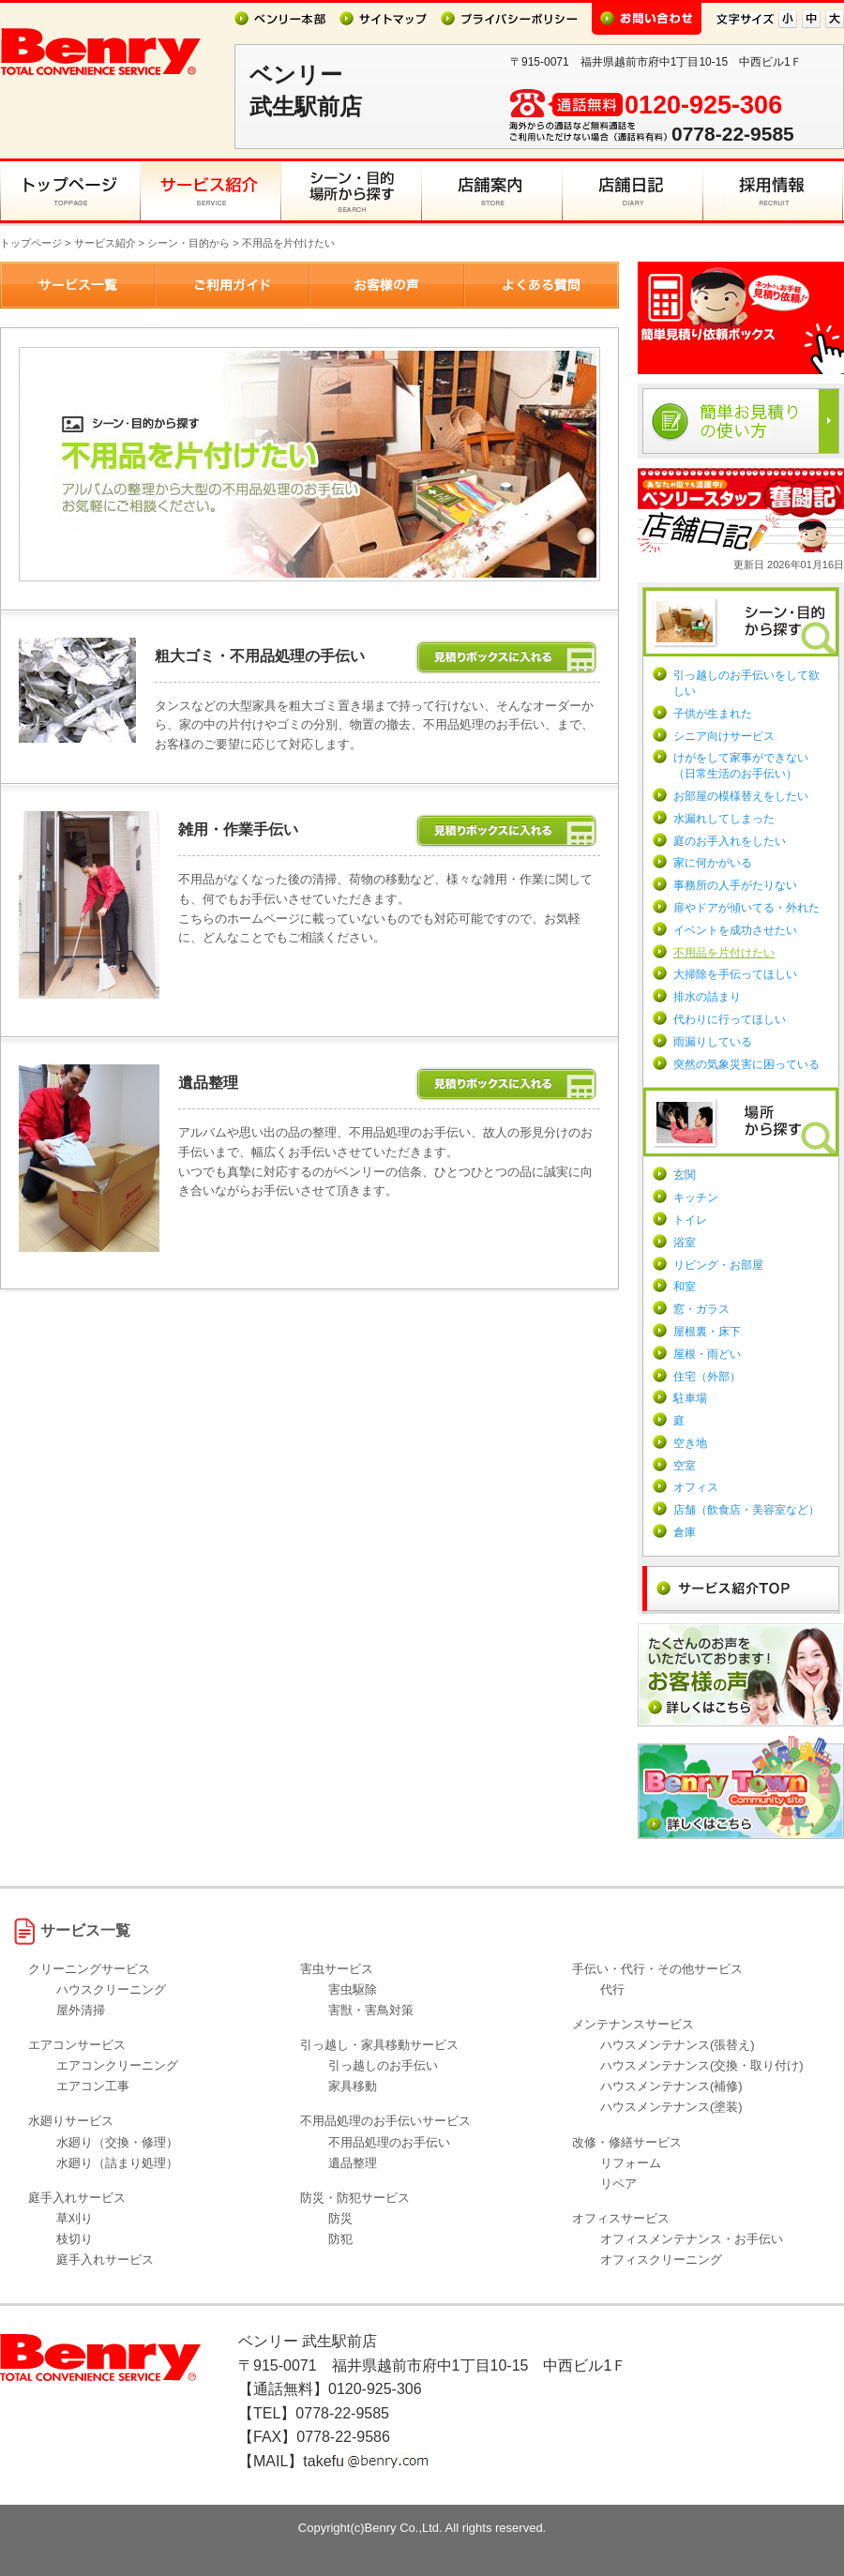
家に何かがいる (712, 862)
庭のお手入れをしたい (729, 841)
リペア (618, 2184)
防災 (340, 2218)
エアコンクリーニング (117, 2065)
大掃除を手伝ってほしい (735, 974)
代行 (612, 1989)
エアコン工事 (92, 2086)
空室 (684, 1465)
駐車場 (690, 1398)
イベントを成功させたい (735, 930)
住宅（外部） (707, 1376)
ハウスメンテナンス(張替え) (677, 2045)
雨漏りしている (712, 1041)
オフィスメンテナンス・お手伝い (691, 2239)
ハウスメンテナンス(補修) (671, 2086)
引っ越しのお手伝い (383, 2065)
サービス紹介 (105, 243)
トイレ (690, 1220)
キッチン (695, 1197)
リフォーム (630, 2163)
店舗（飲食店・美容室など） (746, 1509)
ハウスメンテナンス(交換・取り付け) (702, 2065)
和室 (684, 1286)
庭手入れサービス (105, 2259)
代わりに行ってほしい (729, 1019)
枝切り (74, 2239)
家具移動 (352, 2086)
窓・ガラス (701, 1309)
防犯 (340, 2239)
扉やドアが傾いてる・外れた (746, 907)
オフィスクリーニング (661, 2259)
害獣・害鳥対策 (371, 2010)
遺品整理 (352, 2163)
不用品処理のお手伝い (389, 2142)
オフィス (695, 1487)
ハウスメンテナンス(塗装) (671, 2107)
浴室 (684, 1242)
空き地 (690, 1443)
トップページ (31, 243)
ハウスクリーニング (111, 1989)
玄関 (684, 1175)
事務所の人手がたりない (735, 885)
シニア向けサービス (724, 736)
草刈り (74, 2218)
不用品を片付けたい (724, 952)
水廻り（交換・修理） (117, 2142)
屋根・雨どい (707, 1354)
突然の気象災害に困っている (746, 1064)
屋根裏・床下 (707, 1331)
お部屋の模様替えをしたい (740, 796)
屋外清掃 (80, 2010)
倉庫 (684, 1532)
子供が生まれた (712, 713)
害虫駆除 (352, 1989)
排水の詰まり (707, 996)
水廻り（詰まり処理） (117, 2163)
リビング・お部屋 (718, 1265)
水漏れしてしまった (724, 818)
